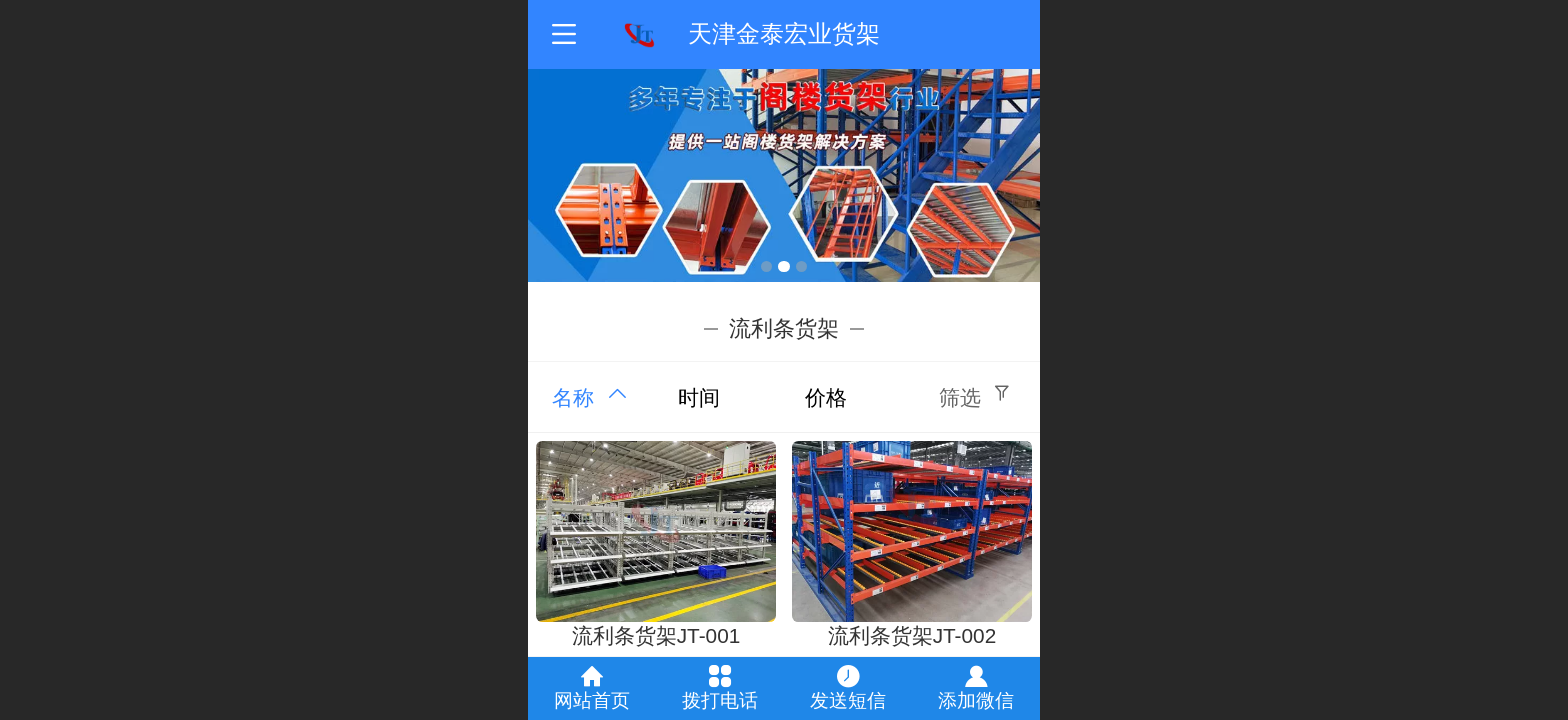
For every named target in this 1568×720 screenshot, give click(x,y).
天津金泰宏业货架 (784, 33)
